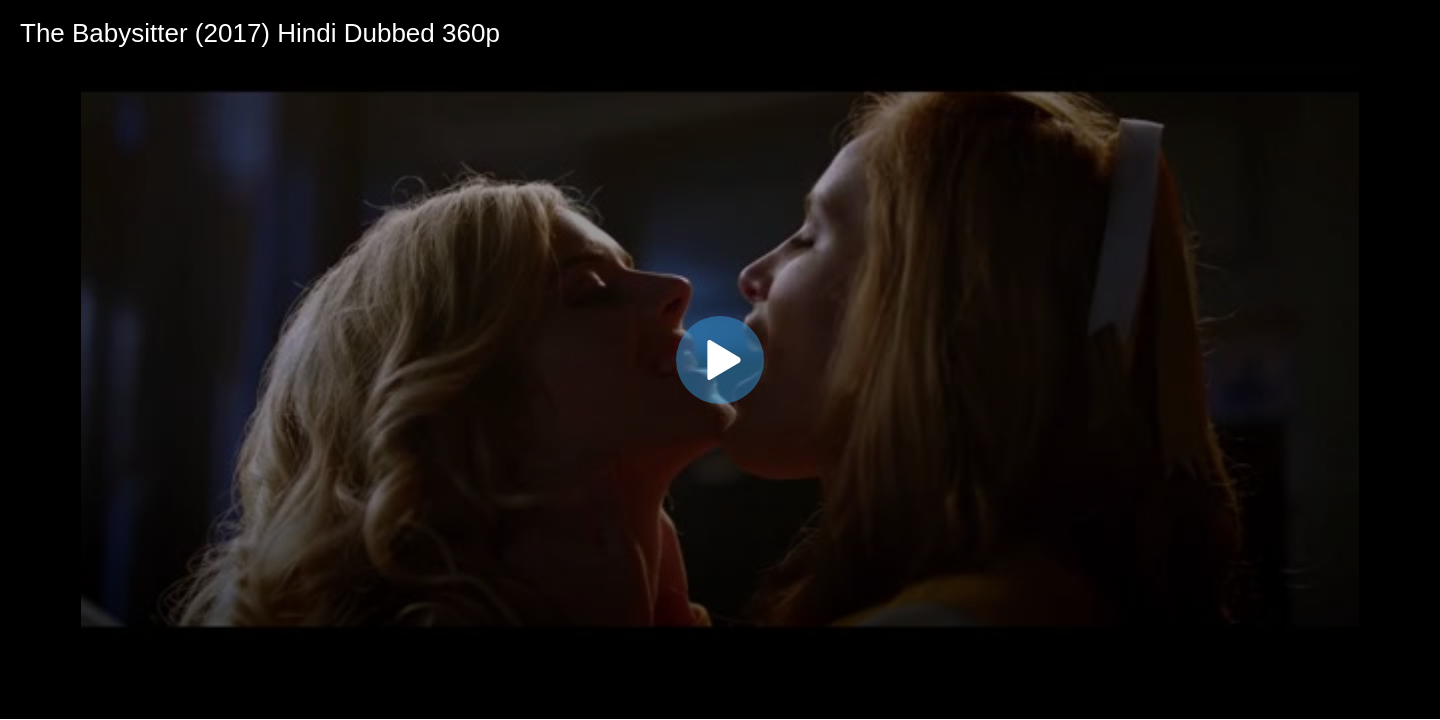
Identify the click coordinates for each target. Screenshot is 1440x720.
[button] (720, 360)
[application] (720, 359)
